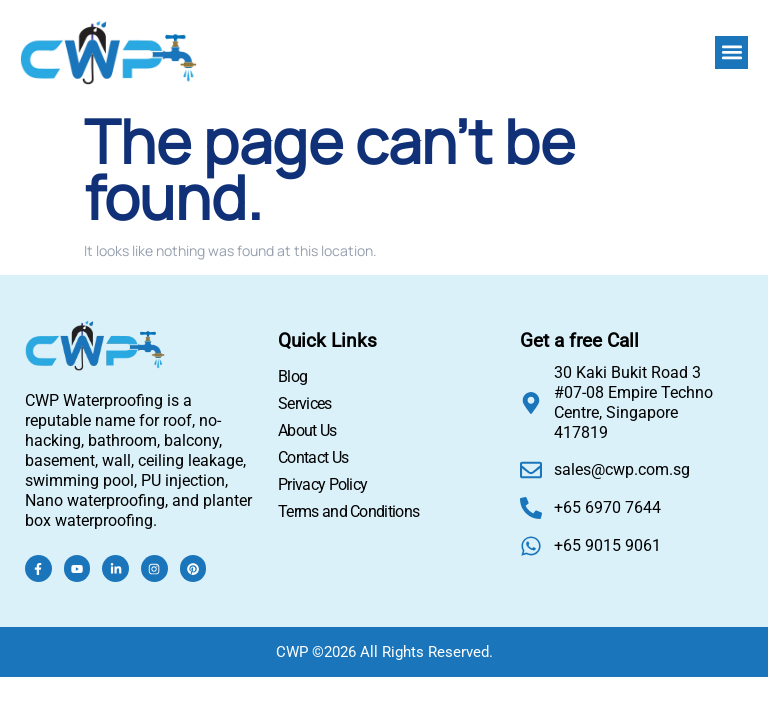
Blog (292, 376)
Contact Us (313, 457)
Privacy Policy (322, 484)
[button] (731, 52)
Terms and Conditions (348, 511)
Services (304, 403)
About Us (307, 430)
